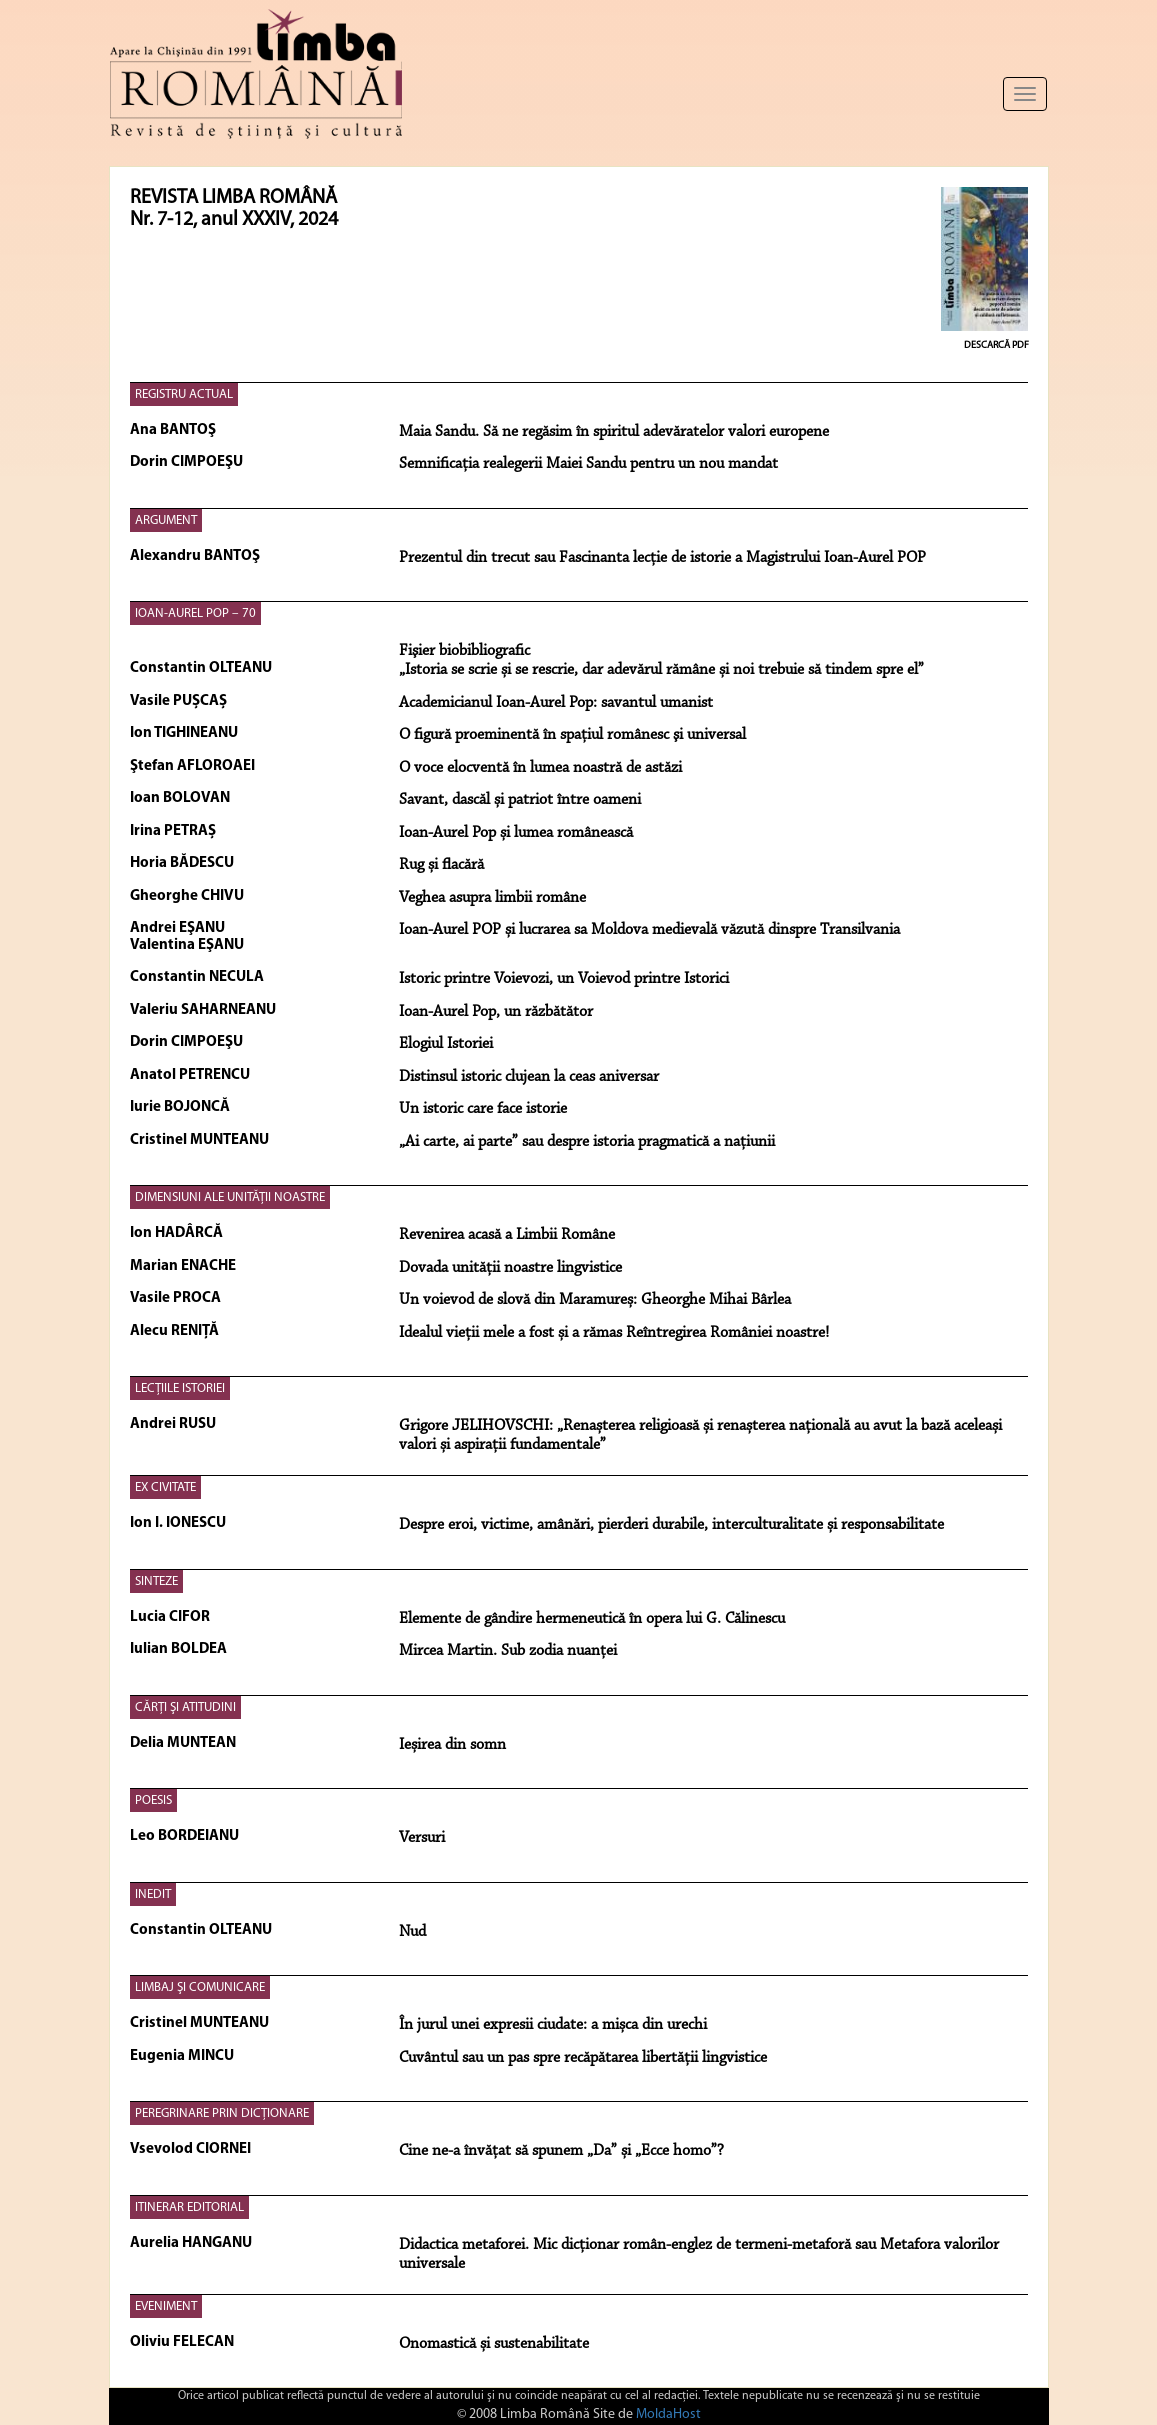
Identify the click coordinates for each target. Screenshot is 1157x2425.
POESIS (153, 1800)
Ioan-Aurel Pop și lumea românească (516, 833)
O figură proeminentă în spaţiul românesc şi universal (572, 735)
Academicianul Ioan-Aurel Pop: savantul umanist (556, 703)
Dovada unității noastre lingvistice (510, 1268)
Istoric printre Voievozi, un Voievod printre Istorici (564, 979)
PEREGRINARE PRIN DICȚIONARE (222, 2113)
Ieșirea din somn (452, 1745)
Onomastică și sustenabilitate (494, 2344)
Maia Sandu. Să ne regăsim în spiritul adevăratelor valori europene (614, 432)
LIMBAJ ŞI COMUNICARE (200, 1987)
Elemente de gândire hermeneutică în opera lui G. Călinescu (592, 1619)
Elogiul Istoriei (446, 1044)
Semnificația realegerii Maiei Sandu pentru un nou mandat (588, 464)
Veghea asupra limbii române (492, 898)
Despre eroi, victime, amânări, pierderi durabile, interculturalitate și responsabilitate (671, 1525)
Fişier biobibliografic (464, 651)
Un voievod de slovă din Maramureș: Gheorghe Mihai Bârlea (595, 1300)
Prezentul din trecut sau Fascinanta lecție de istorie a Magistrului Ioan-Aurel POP (662, 558)
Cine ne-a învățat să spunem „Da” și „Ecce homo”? (561, 2151)
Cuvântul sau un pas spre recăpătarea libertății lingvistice (583, 2058)
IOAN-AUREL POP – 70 (195, 613)
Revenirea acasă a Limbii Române (507, 1235)
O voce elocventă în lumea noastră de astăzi (540, 768)
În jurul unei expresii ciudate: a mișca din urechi (553, 2025)
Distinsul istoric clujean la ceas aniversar (529, 1077)
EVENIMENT (166, 2306)
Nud (412, 1932)
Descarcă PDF (996, 345)
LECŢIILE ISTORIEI (180, 1388)
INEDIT (153, 1894)
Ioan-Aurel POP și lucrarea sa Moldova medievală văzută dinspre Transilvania (649, 930)
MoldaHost (668, 2414)
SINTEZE (156, 1581)
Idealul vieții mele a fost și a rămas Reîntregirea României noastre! (614, 1333)
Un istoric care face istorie (483, 1109)
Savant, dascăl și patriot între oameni (520, 800)
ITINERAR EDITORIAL (189, 2207)
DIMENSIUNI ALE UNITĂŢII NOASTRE (230, 1197)
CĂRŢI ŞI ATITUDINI (185, 1707)
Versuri (422, 1838)
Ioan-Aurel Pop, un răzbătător (496, 1012)
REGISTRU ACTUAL (184, 394)
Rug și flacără (441, 865)
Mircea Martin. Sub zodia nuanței (508, 1651)
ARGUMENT (166, 520)
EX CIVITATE (165, 1487)
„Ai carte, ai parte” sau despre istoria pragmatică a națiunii (587, 1142)
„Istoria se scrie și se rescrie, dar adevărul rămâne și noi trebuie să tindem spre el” (661, 670)
